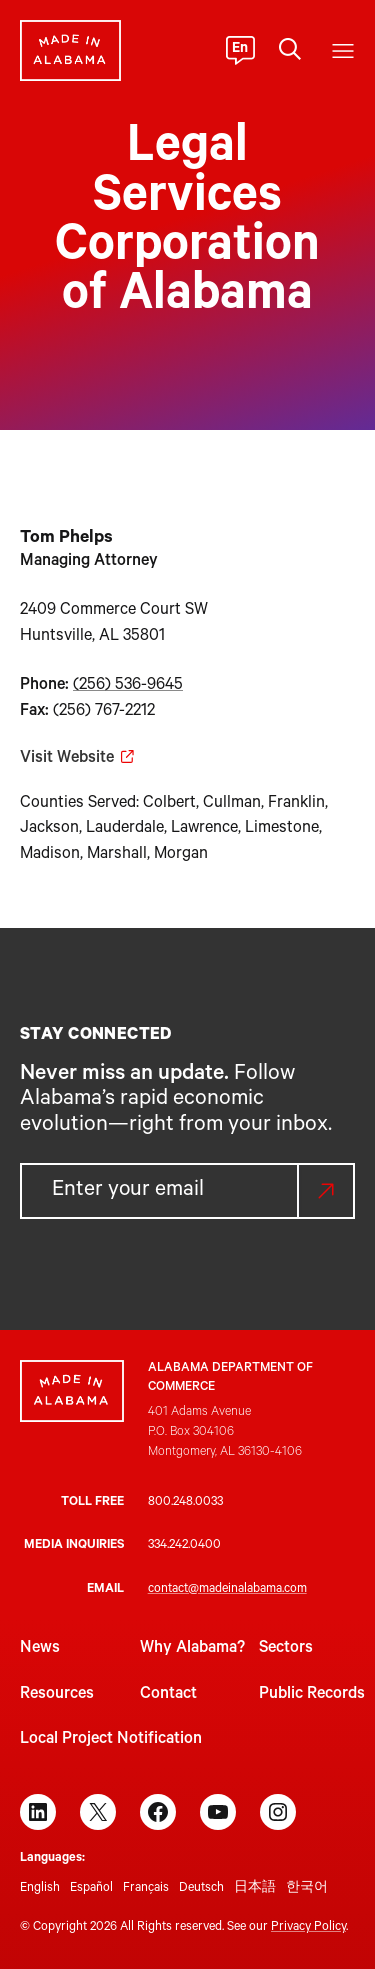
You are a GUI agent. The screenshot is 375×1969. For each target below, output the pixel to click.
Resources (57, 1695)
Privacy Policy (308, 1928)
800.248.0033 (185, 1503)
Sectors (286, 1649)
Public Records (312, 1695)
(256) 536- (110, 686)
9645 (165, 686)
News (40, 1649)
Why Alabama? (192, 1649)
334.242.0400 (184, 1546)
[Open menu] (343, 51)
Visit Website (67, 759)
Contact (168, 1695)
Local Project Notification (111, 1740)
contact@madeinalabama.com (227, 1590)
